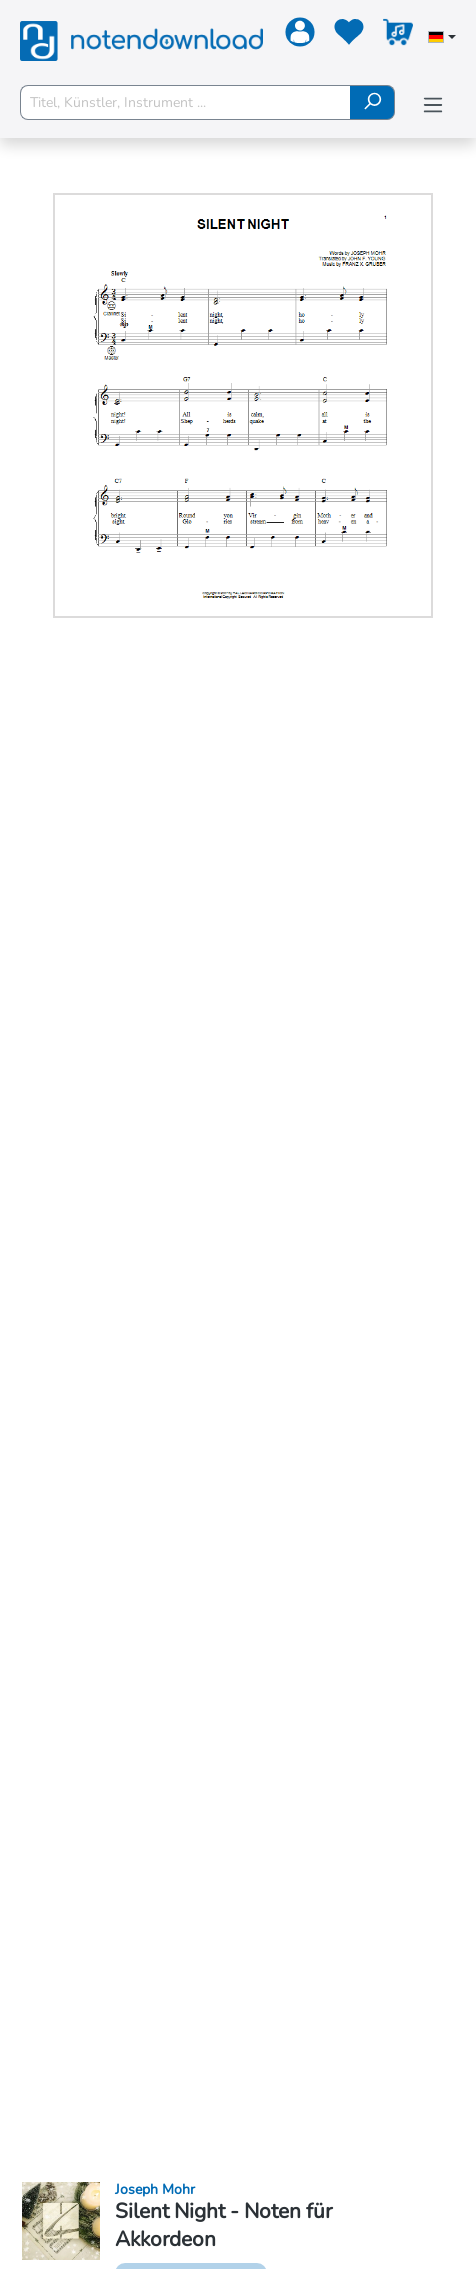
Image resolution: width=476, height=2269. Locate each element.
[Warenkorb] (395, 36)
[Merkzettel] (346, 36)
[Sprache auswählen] (442, 39)
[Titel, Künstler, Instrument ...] (185, 102)
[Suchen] (372, 102)
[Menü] (433, 105)
